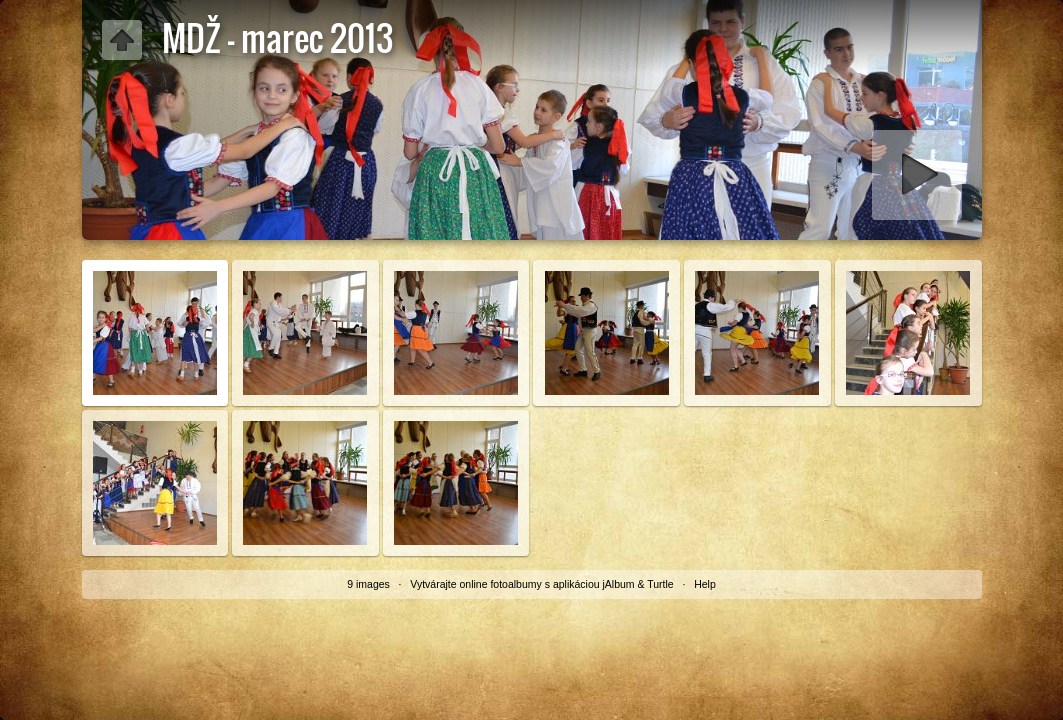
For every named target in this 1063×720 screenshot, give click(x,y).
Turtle (660, 584)
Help (705, 584)
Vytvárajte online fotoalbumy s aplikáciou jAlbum (522, 584)
